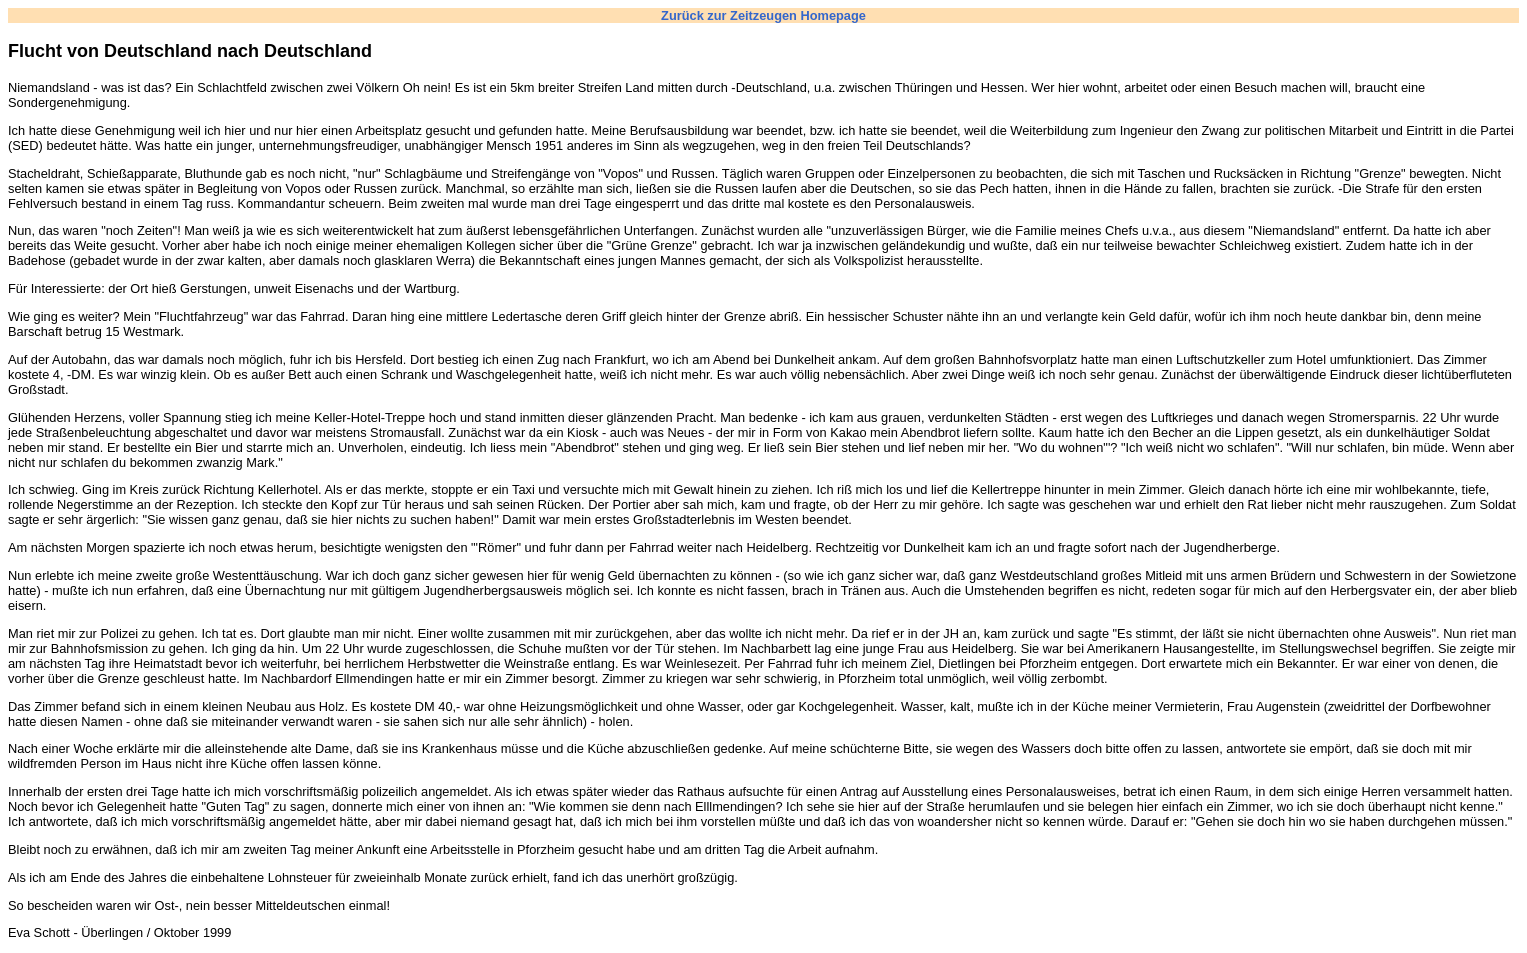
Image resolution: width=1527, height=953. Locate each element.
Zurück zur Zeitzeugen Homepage (763, 15)
